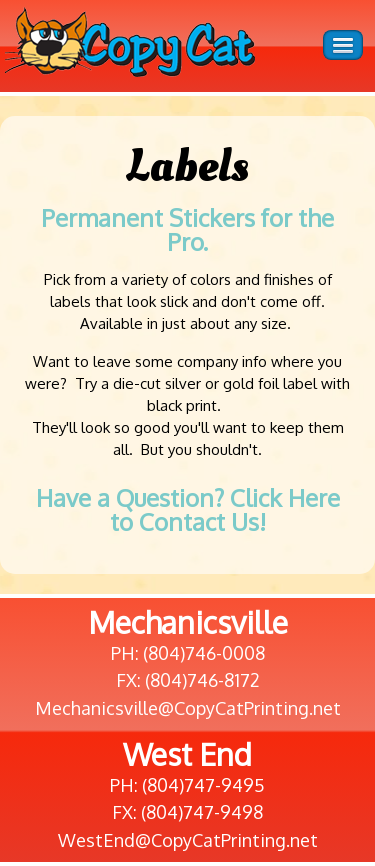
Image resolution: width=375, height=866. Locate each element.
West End (187, 754)
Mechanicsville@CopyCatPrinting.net (188, 708)
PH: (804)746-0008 (188, 653)
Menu (343, 45)
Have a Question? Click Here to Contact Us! (188, 509)
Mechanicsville (188, 622)
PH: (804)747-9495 (187, 785)
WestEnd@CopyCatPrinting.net (188, 840)
